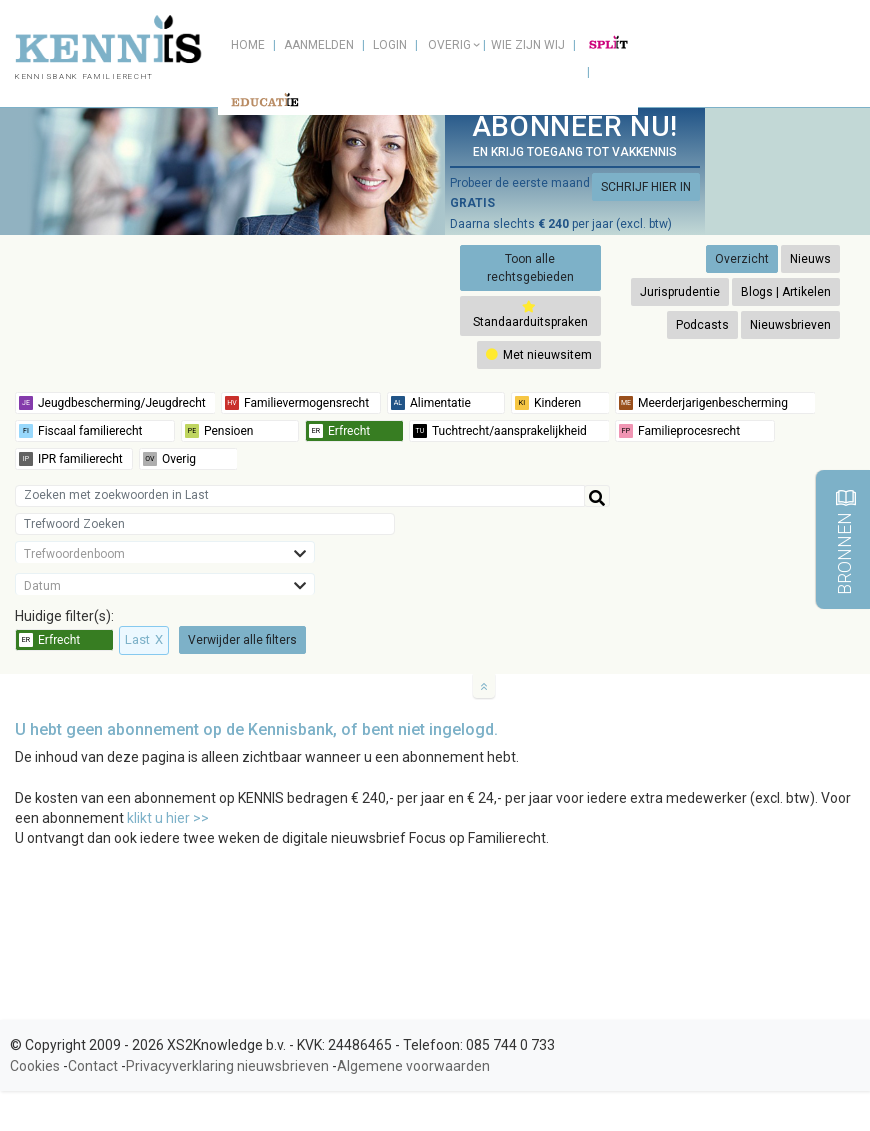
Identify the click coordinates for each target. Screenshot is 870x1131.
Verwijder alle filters (242, 640)
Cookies (35, 1066)
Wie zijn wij (528, 45)
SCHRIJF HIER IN (646, 187)
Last (144, 639)
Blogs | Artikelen (786, 292)
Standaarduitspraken (530, 314)
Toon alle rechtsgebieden (530, 268)
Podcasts (702, 325)
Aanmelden (319, 45)
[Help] (597, 496)
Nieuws (810, 259)
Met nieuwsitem (539, 355)
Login (390, 45)
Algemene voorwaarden (413, 1066)
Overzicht (742, 259)
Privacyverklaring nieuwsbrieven (227, 1066)
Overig (449, 45)
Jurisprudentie (680, 292)
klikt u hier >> (168, 818)
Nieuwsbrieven (790, 325)
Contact (93, 1066)
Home (248, 45)
